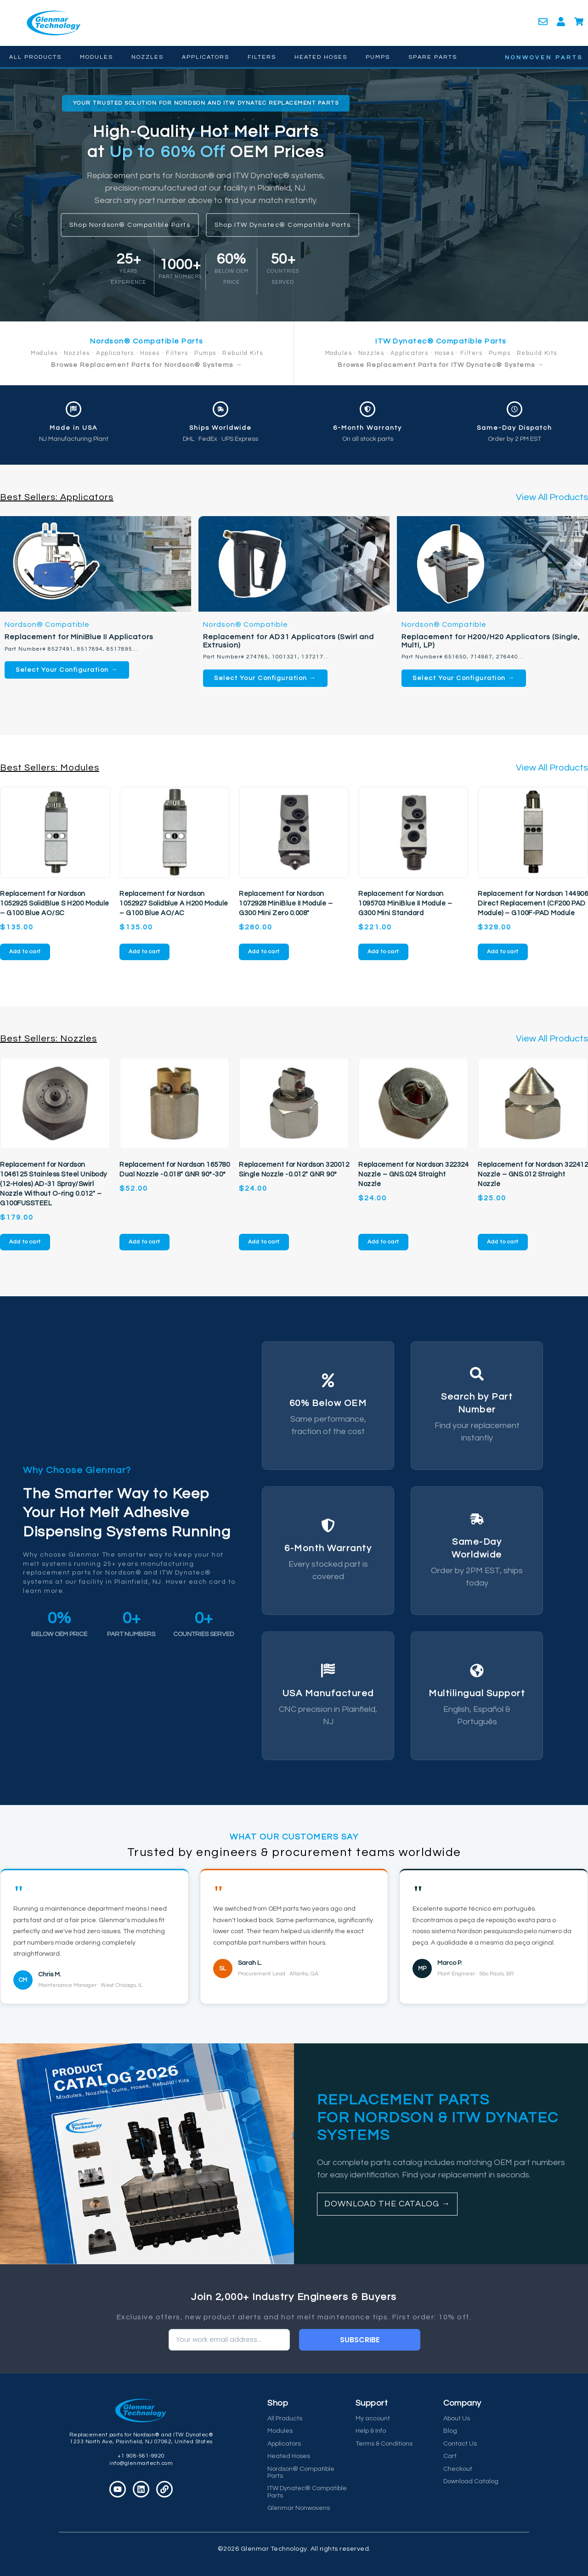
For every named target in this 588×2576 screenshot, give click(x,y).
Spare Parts (432, 57)
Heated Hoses (320, 57)
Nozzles (147, 57)
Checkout (457, 2468)
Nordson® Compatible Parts (300, 2472)
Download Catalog (470, 2481)
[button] (206, 103)
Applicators (205, 57)
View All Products (552, 497)
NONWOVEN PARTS (544, 58)
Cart (450, 2456)
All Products (35, 57)
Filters (262, 57)
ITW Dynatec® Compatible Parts (307, 2491)
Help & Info (371, 2431)
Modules (96, 57)
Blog (450, 2431)
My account (373, 2418)
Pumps (378, 57)
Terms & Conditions (384, 2444)
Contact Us (460, 2444)
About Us (456, 2418)
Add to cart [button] (25, 952)
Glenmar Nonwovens (298, 2508)
